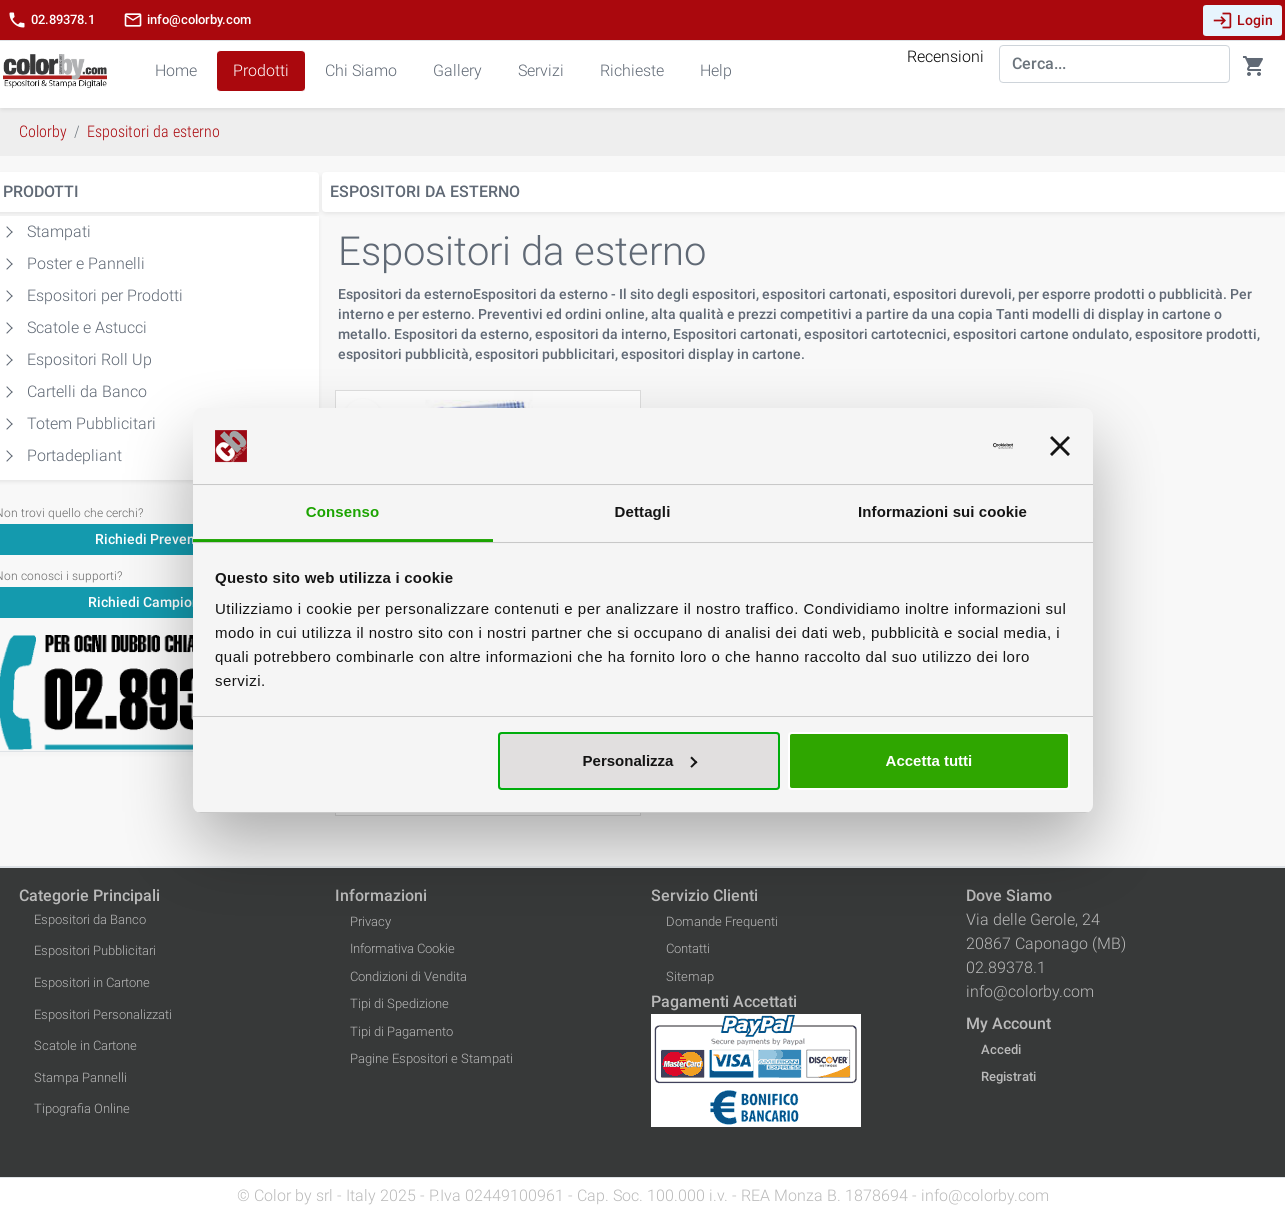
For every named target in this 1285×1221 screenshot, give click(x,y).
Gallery (457, 70)
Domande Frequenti (722, 921)
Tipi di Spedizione (399, 1003)
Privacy (370, 921)
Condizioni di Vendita (408, 976)
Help (716, 70)
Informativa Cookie (402, 948)
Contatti (688, 948)
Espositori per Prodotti (105, 295)
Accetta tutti (929, 760)
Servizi (541, 70)
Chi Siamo (361, 70)
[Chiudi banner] (1060, 446)
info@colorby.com (187, 20)
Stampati (59, 231)
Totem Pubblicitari (91, 423)
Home (176, 70)
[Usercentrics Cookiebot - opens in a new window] (925, 446)
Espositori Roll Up (89, 359)
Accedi (1001, 1049)
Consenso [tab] (342, 511)
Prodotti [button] (261, 70)
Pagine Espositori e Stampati (431, 1058)
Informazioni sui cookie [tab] (942, 511)
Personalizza (640, 760)
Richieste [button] (632, 70)
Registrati (1008, 1076)
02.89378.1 (51, 20)
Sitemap (690, 976)
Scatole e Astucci (87, 327)
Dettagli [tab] (643, 511)
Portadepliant (74, 455)
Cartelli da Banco (87, 391)
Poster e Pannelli (86, 263)
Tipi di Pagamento (401, 1031)
